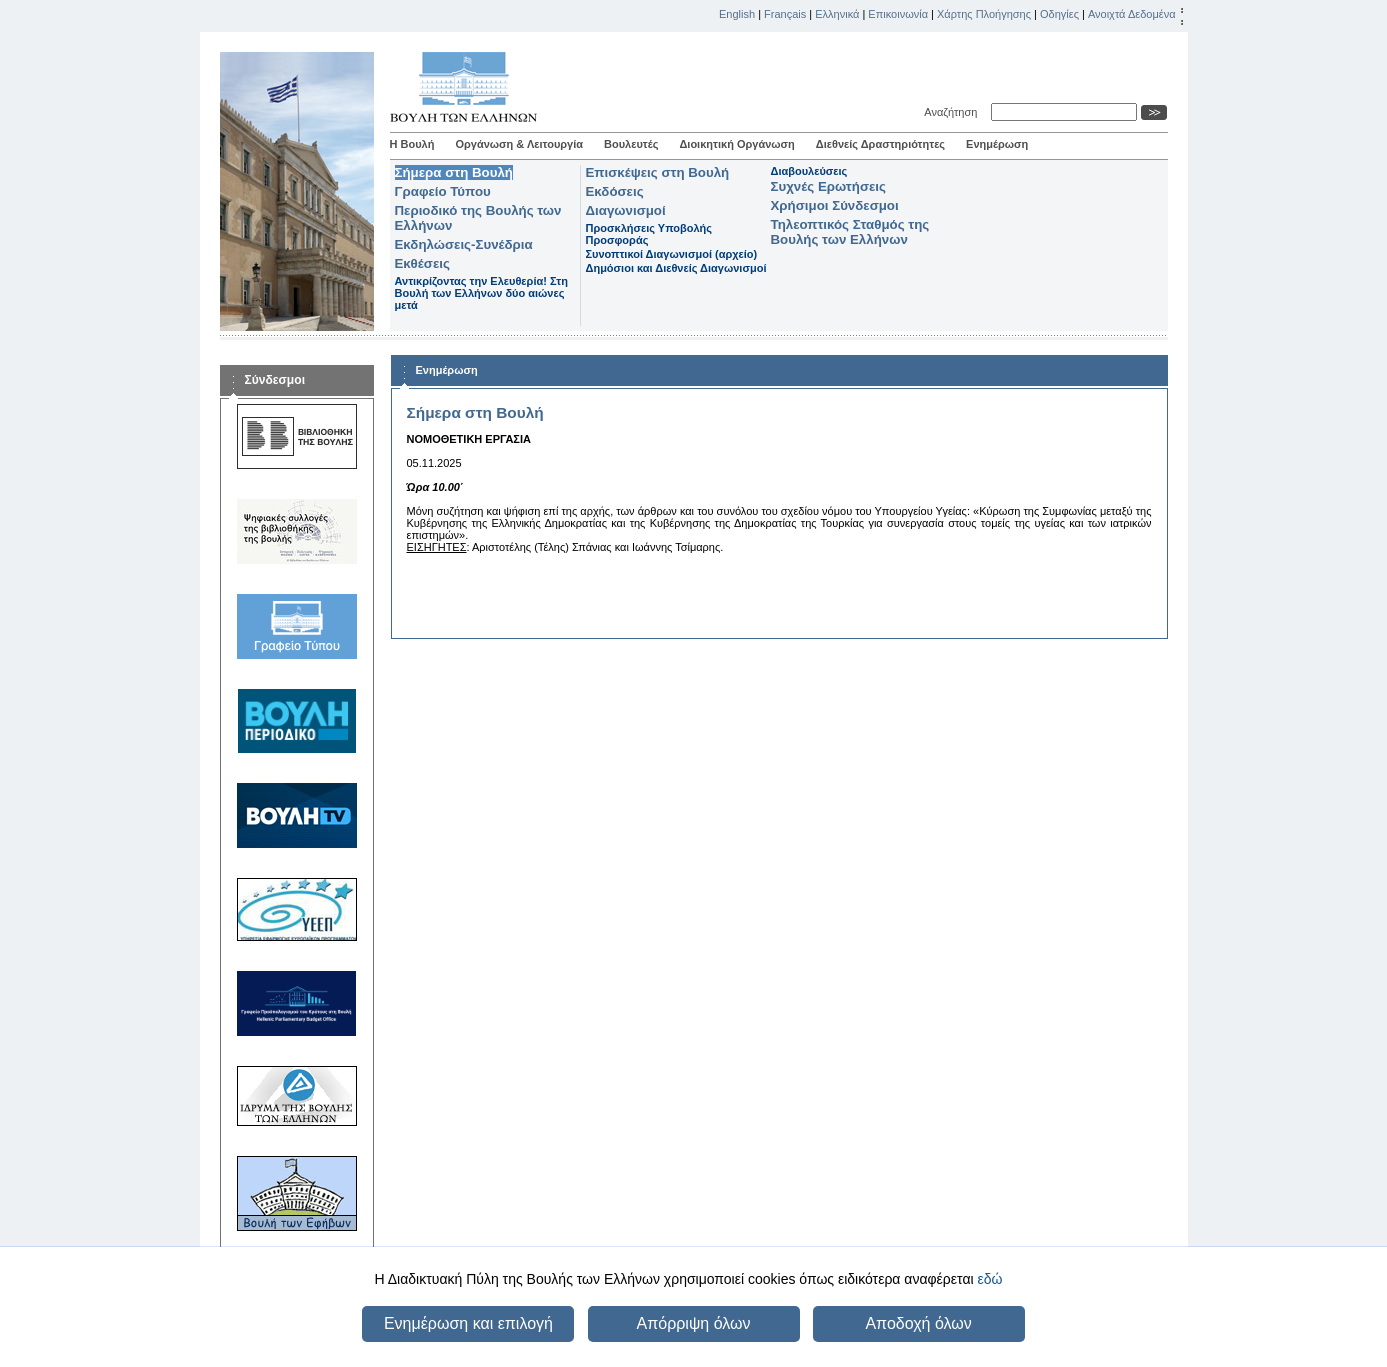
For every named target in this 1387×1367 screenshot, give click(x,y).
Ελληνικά (837, 14)
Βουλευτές (631, 144)
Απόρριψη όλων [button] (694, 1323)
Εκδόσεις (615, 191)
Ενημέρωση (997, 144)
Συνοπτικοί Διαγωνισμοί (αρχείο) (672, 254)
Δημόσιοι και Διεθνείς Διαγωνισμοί (676, 268)
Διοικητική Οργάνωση (736, 144)
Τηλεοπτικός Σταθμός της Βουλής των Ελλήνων (850, 232)
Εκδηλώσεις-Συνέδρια (464, 244)
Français (785, 14)
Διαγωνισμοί (626, 210)
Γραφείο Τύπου (443, 191)
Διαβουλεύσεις (809, 171)
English (737, 14)
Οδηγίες (1059, 14)
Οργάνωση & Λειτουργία (519, 144)
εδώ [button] (989, 1279)
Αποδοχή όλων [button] (918, 1323)
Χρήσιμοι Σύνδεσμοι (835, 205)
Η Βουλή (412, 144)
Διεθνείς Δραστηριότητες (880, 144)
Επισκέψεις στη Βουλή (658, 172)
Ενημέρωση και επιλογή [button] (468, 1323)
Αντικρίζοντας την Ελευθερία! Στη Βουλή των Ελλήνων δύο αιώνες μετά (481, 293)
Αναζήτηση (953, 112)
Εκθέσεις (422, 263)
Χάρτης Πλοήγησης (984, 14)
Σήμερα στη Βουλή (454, 172)
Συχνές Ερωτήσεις (828, 186)
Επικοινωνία (898, 14)
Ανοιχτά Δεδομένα (1132, 14)
